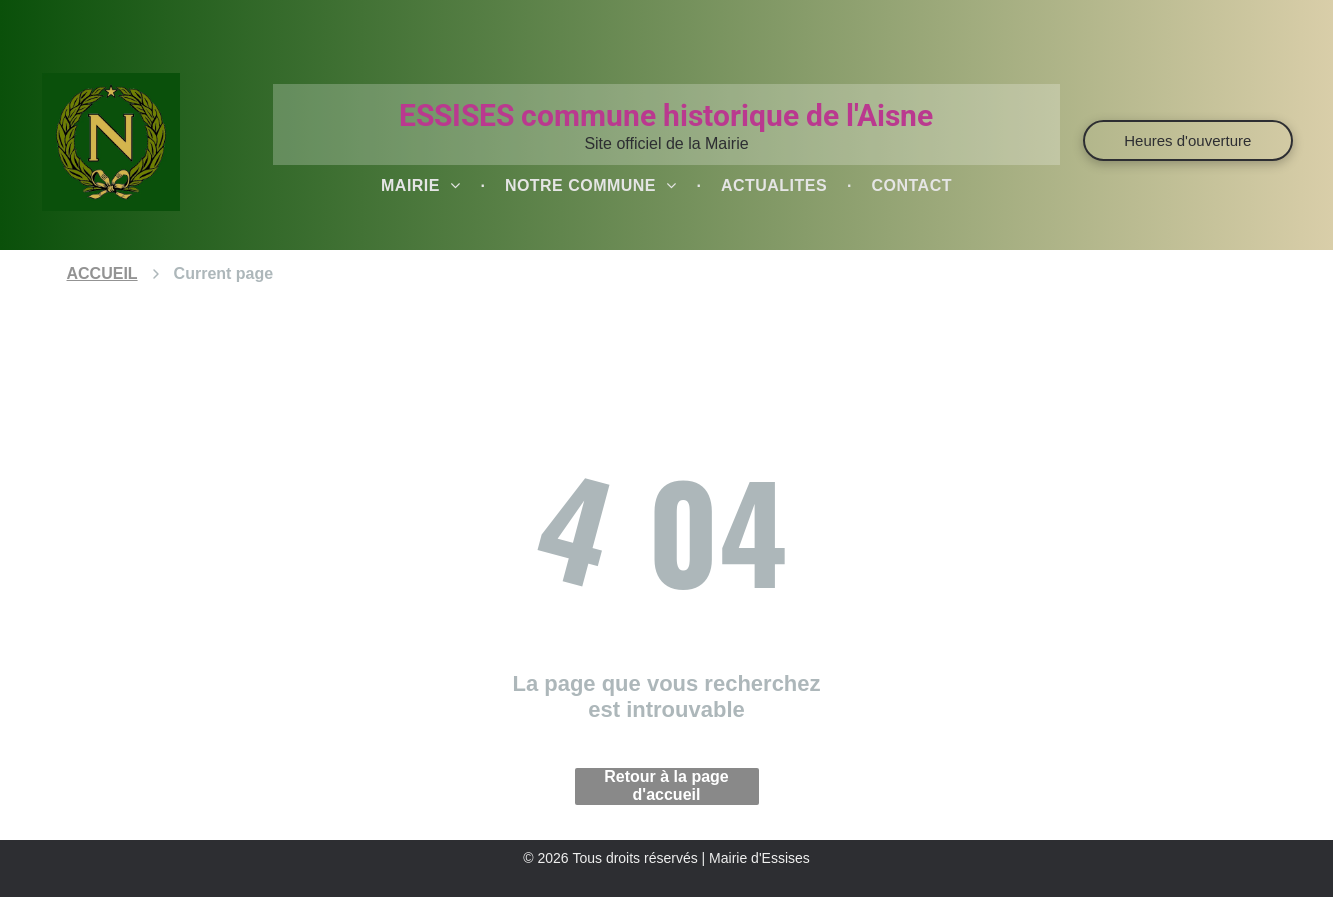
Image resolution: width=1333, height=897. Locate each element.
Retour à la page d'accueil (666, 785)
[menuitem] (423, 186)
